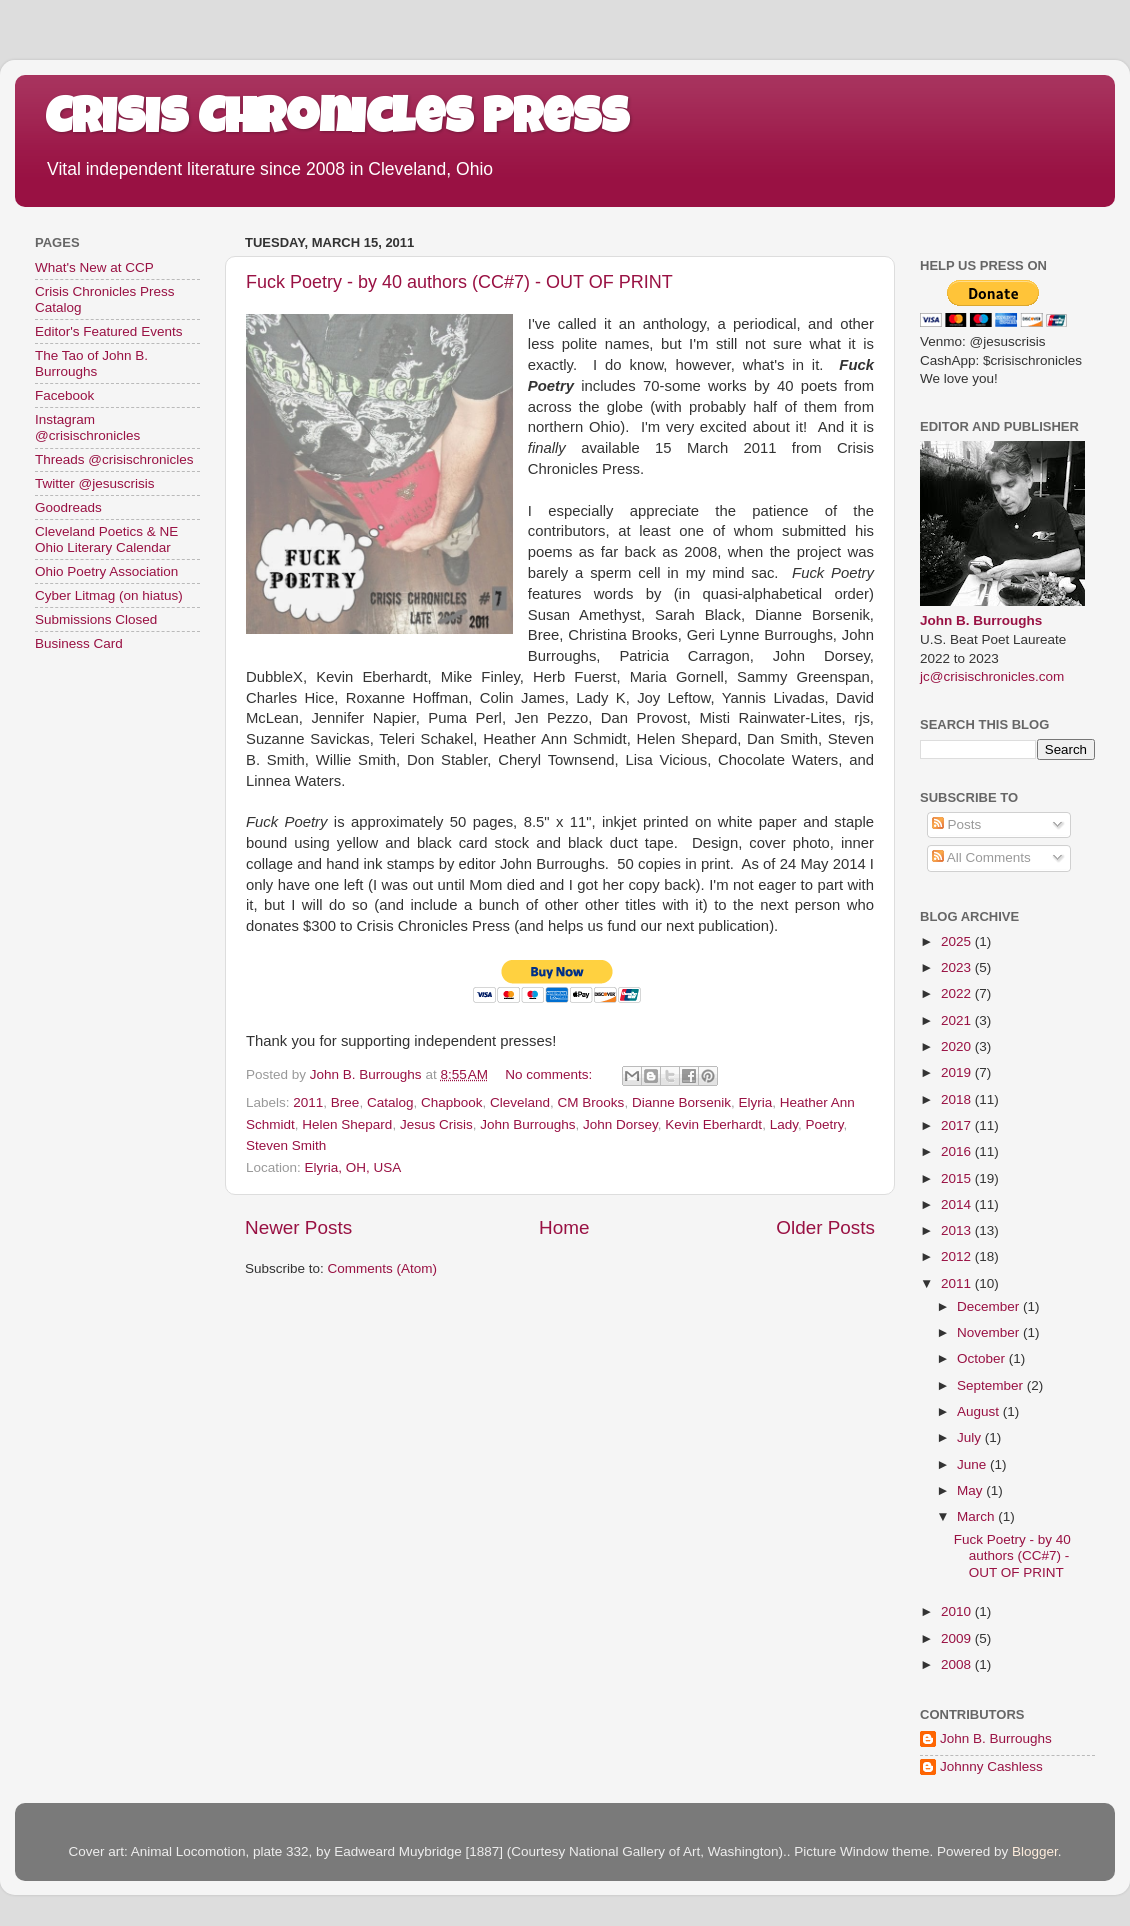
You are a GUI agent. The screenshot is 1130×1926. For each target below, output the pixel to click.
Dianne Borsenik (681, 1102)
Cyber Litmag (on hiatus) (109, 595)
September (992, 1385)
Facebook (64, 395)
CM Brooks (591, 1102)
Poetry (824, 1124)
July (971, 1437)
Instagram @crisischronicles (87, 427)
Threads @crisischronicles (114, 459)
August (980, 1411)
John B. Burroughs (981, 620)
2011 (308, 1102)
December (990, 1306)
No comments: (550, 1074)
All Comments (981, 857)
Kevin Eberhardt (713, 1124)
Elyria (755, 1102)
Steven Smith (286, 1145)
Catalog (390, 1102)
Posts (957, 824)
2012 (958, 1256)
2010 (958, 1611)
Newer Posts (298, 1227)
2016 (958, 1151)
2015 (958, 1178)
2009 (958, 1638)
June (973, 1464)
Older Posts (825, 1227)
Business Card (79, 643)
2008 (958, 1664)
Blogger (1035, 1851)
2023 (958, 967)
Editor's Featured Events (108, 331)
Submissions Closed (96, 619)
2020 (958, 1046)
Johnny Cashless (991, 1766)
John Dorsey (620, 1124)
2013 (958, 1230)
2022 (958, 993)
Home (564, 1227)
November (990, 1332)
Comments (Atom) (383, 1268)
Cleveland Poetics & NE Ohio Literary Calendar (106, 539)
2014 (958, 1204)
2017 (958, 1125)
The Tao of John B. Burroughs (91, 363)
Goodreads (68, 507)
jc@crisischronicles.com (992, 676)
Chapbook (452, 1102)
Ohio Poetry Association (106, 571)
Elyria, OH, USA (353, 1167)
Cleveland (520, 1102)
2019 (958, 1072)
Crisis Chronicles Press (337, 122)
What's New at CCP (94, 267)
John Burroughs (527, 1124)
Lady (784, 1124)
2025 (958, 941)
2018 (958, 1099)
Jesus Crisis (436, 1124)
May (971, 1490)
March (977, 1516)
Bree (345, 1102)
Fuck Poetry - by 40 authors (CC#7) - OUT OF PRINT (459, 282)
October (983, 1358)
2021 (958, 1020)
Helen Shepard (347, 1124)
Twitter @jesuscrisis (94, 483)
